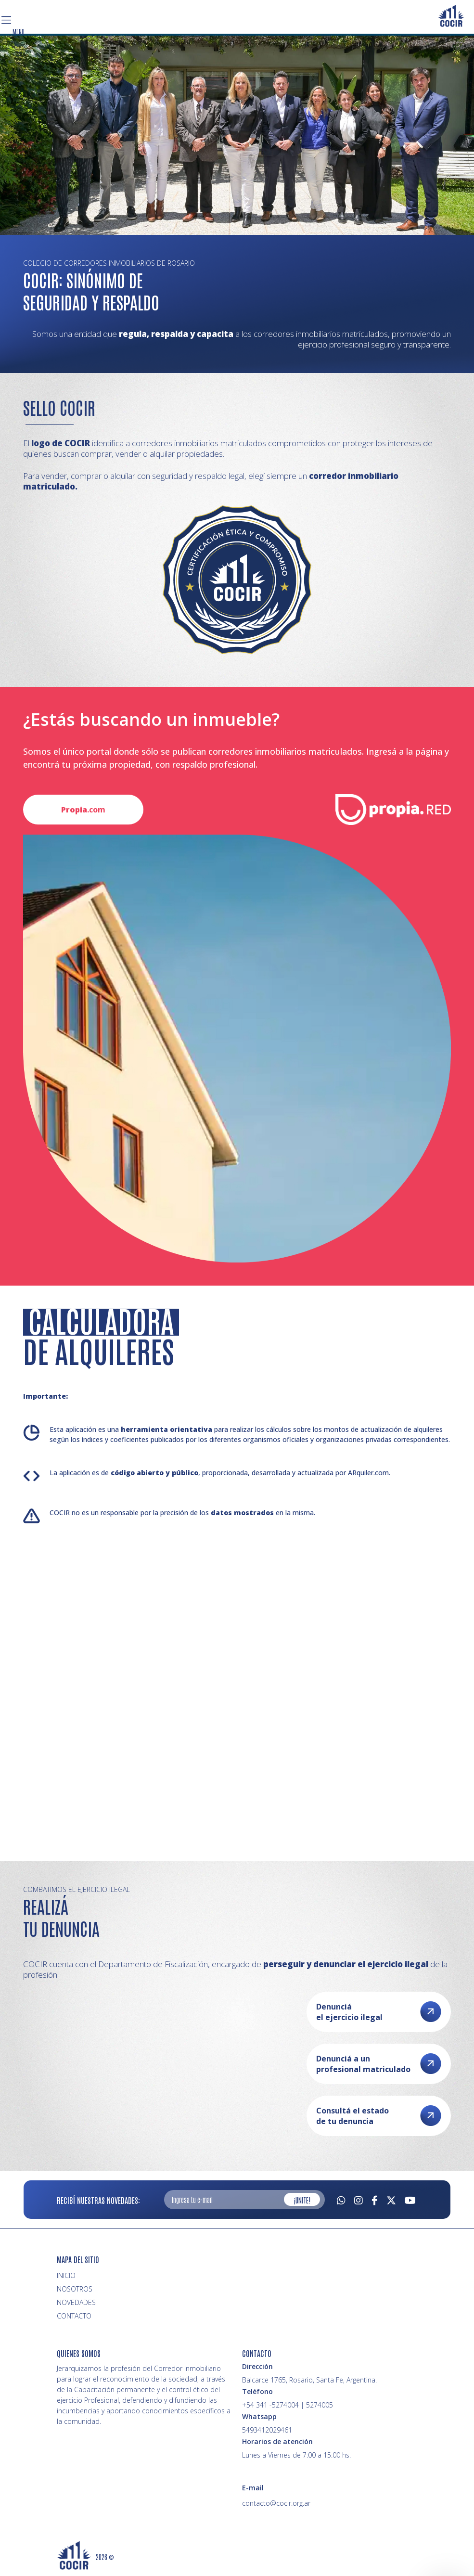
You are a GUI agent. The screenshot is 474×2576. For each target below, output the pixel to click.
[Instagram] (358, 2199)
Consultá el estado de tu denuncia (378, 2115)
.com (83, 809)
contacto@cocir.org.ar (276, 2503)
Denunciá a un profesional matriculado (378, 2063)
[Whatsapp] (341, 2199)
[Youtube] (410, 2199)
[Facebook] (375, 2199)
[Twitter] (391, 2199)
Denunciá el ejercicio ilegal (378, 2011)
